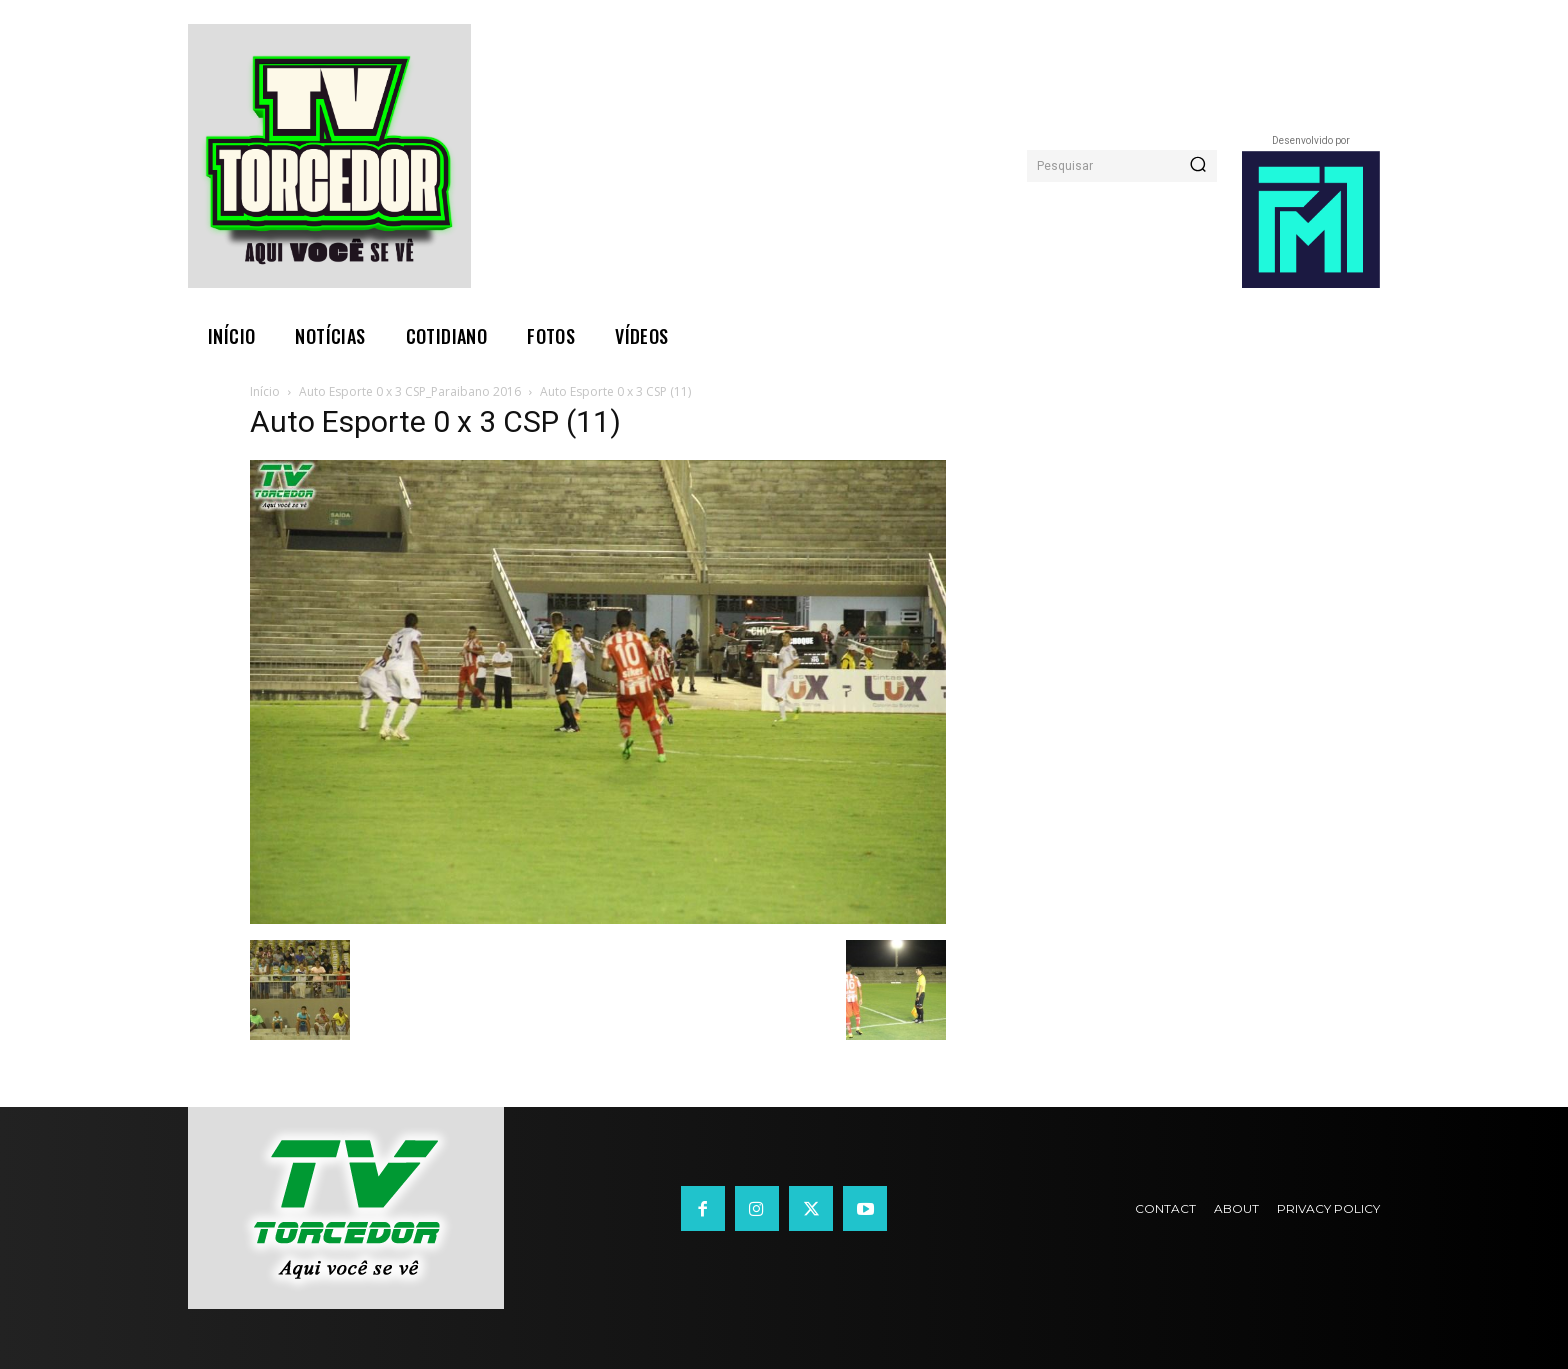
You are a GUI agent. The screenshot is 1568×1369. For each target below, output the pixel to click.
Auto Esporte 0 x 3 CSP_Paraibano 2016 (410, 391)
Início (265, 391)
